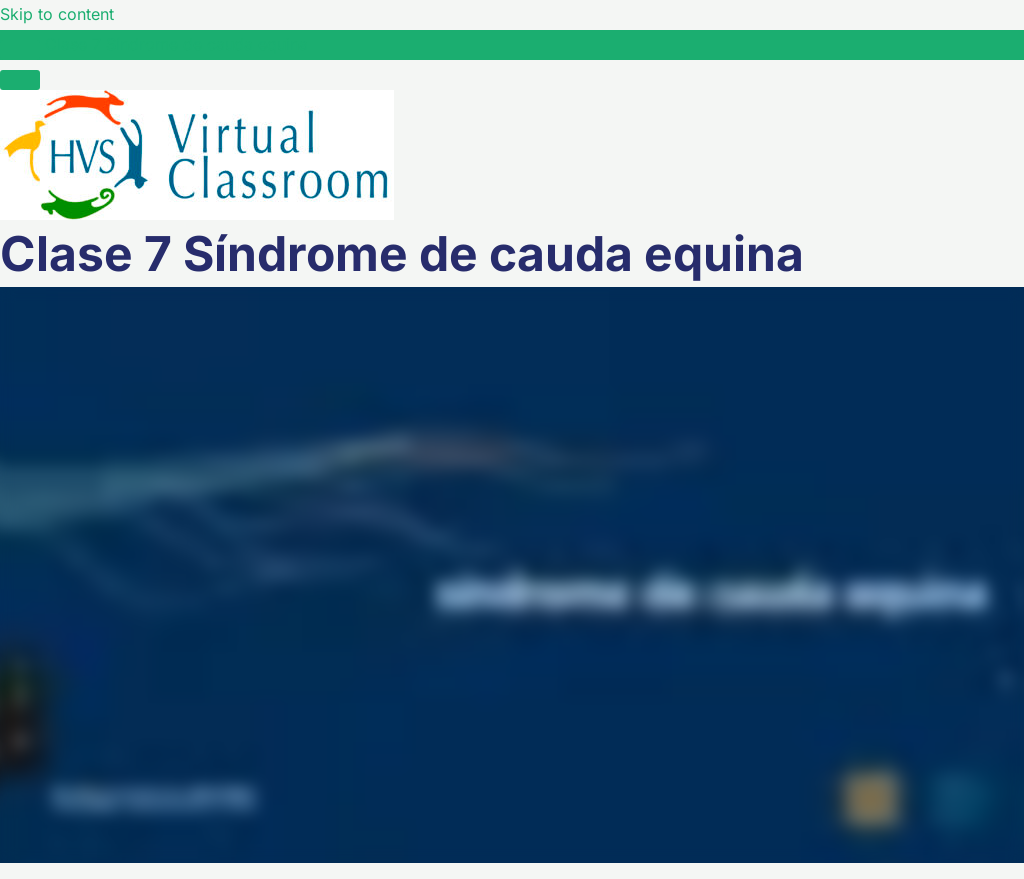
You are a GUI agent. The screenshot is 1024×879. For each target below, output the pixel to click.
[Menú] (20, 80)
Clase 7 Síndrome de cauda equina (176, 44)
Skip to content (57, 14)
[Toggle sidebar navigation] (20, 50)
